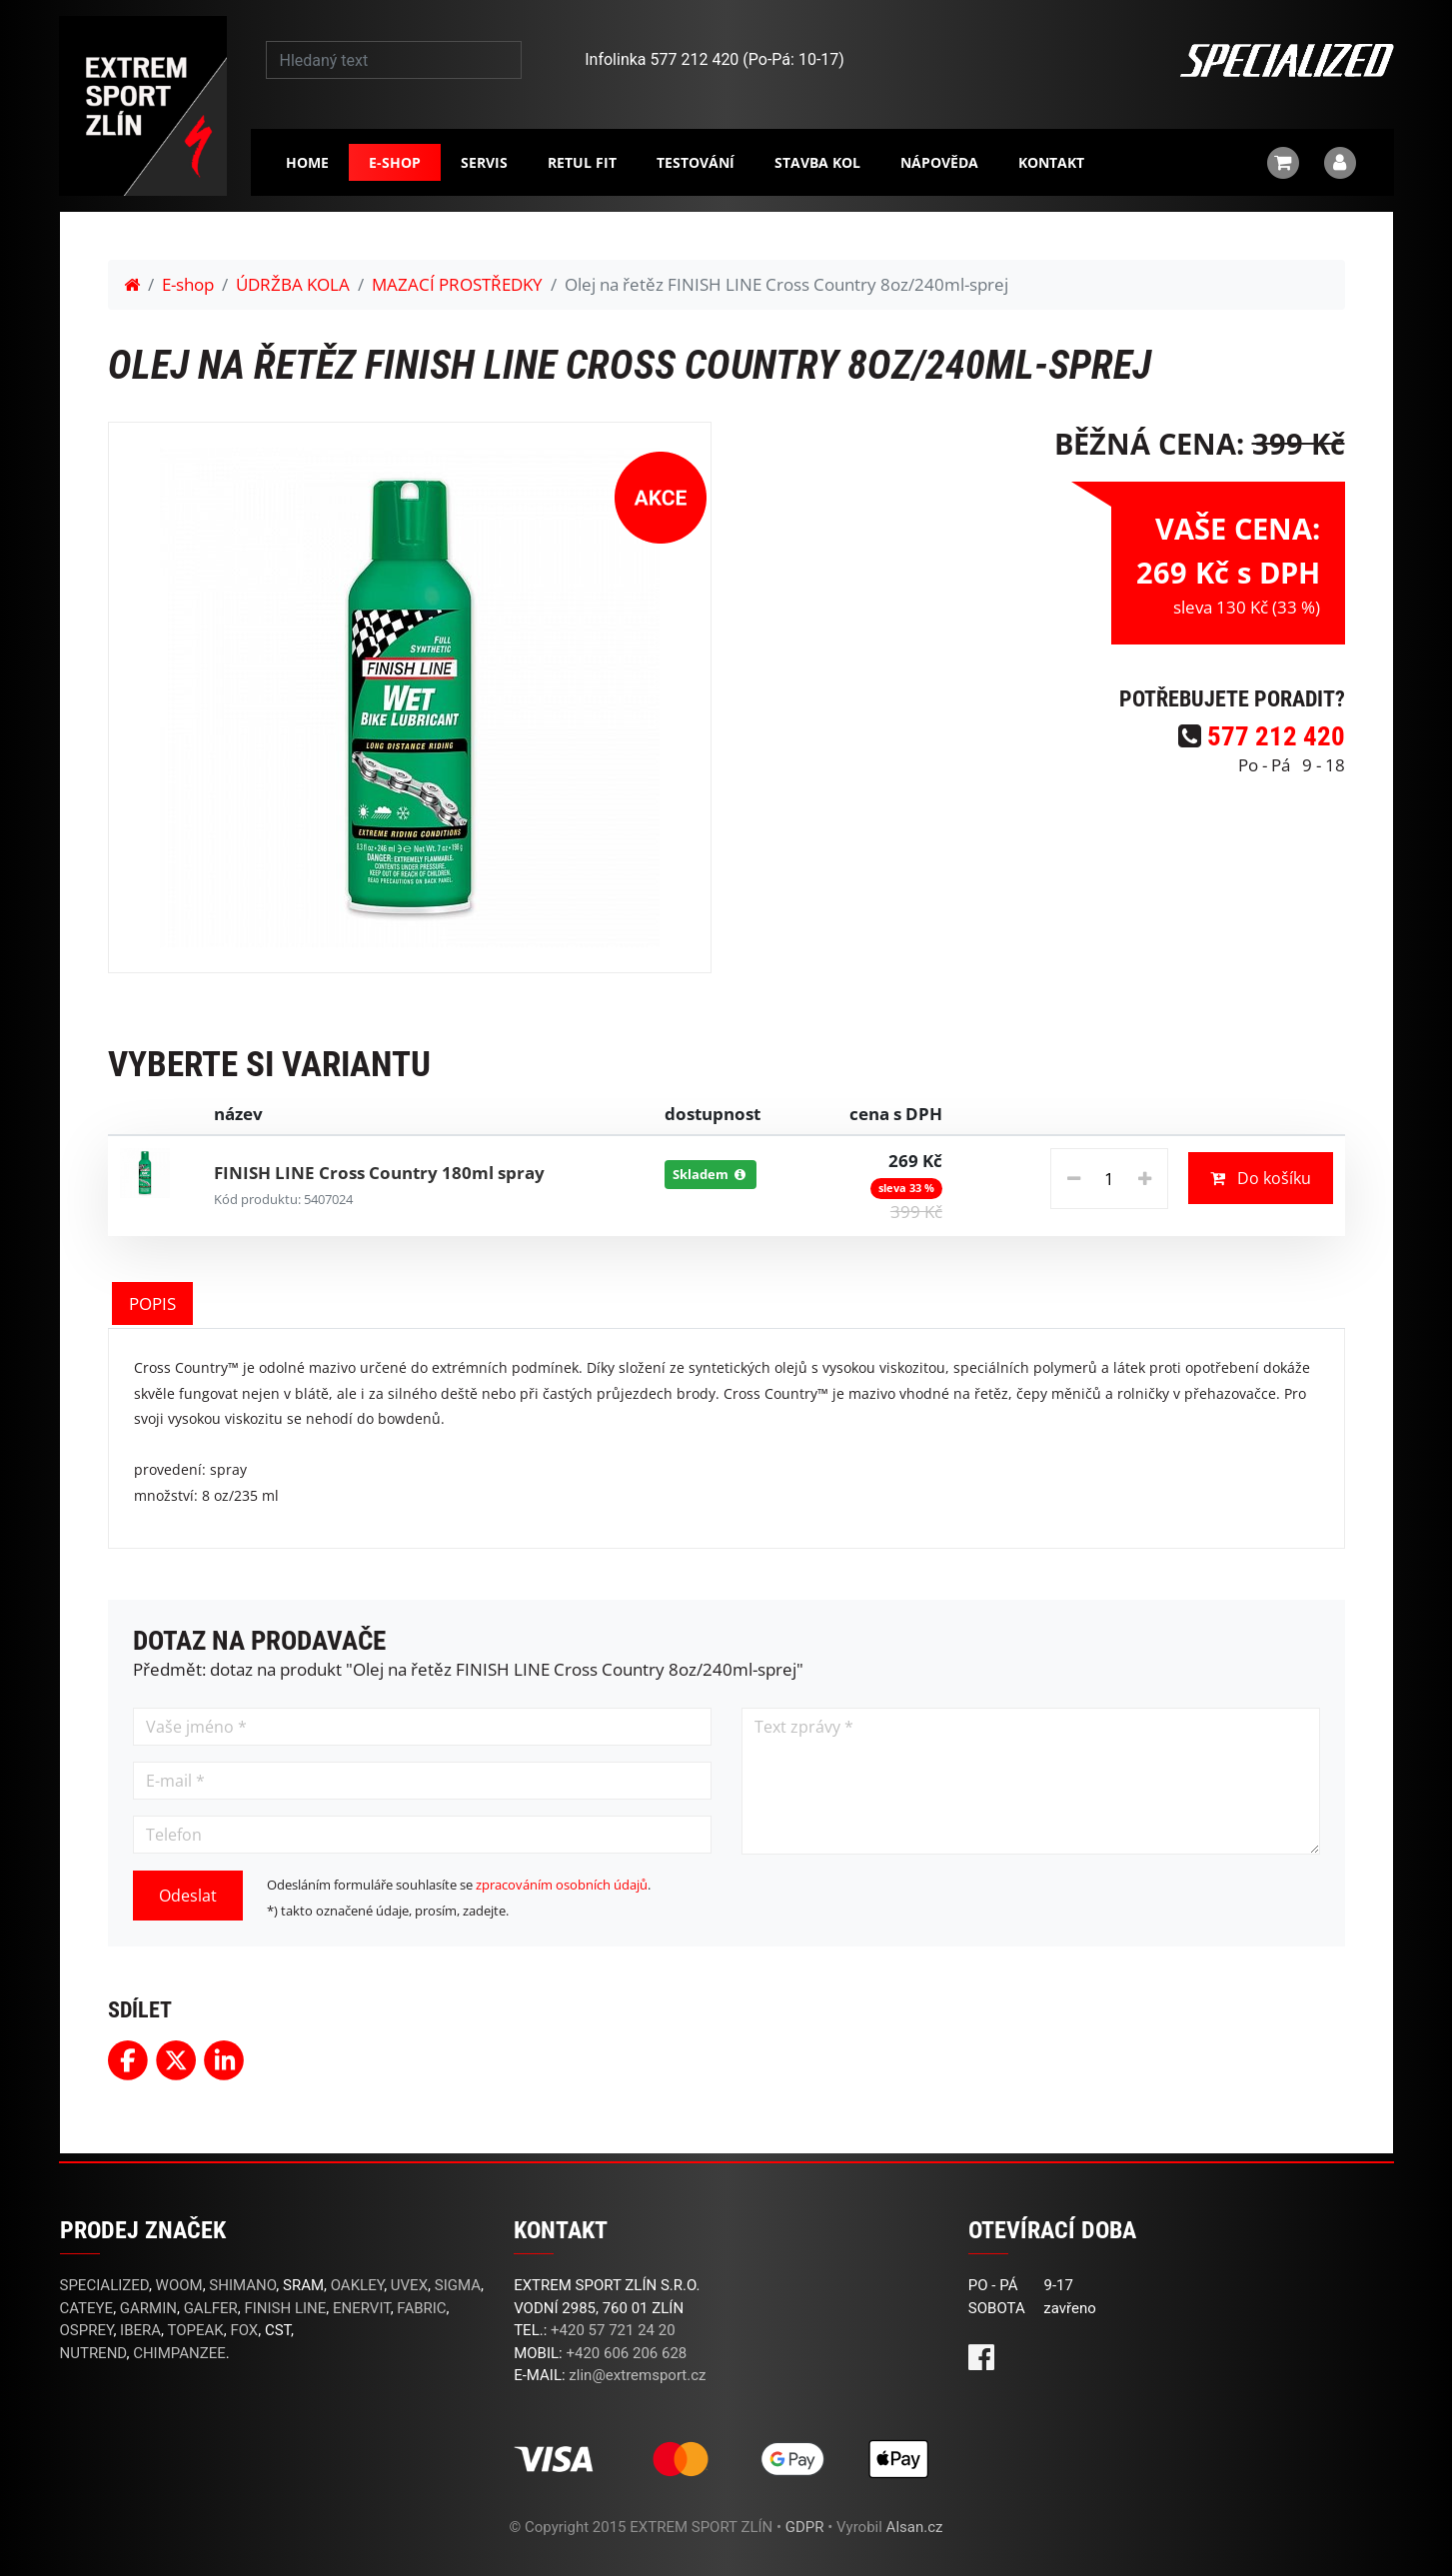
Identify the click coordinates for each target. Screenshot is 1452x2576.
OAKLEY (357, 2285)
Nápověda (939, 162)
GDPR (804, 2527)
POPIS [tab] (152, 1303)
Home (307, 162)
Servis (484, 162)
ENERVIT (362, 2308)
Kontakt (1051, 162)
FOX (244, 2330)
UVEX (409, 2285)
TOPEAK (195, 2330)
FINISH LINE (285, 2308)
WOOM (179, 2285)
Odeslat (188, 1896)
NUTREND (93, 2353)
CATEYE (87, 2308)
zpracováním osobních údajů (562, 1885)
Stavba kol (817, 162)
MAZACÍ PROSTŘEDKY (457, 284)
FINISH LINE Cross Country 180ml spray (379, 1172)
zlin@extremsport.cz (637, 2375)
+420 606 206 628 (626, 2353)
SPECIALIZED (104, 2285)
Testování (695, 162)
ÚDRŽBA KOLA (293, 284)
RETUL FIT (582, 162)
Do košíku (1260, 1178)
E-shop (395, 162)
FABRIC (421, 2308)
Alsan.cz (914, 2527)
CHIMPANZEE (179, 2353)
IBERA (140, 2330)
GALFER (211, 2308)
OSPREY (87, 2330)
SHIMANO (242, 2285)
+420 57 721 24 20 (613, 2330)
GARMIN (148, 2308)
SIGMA (458, 2285)
